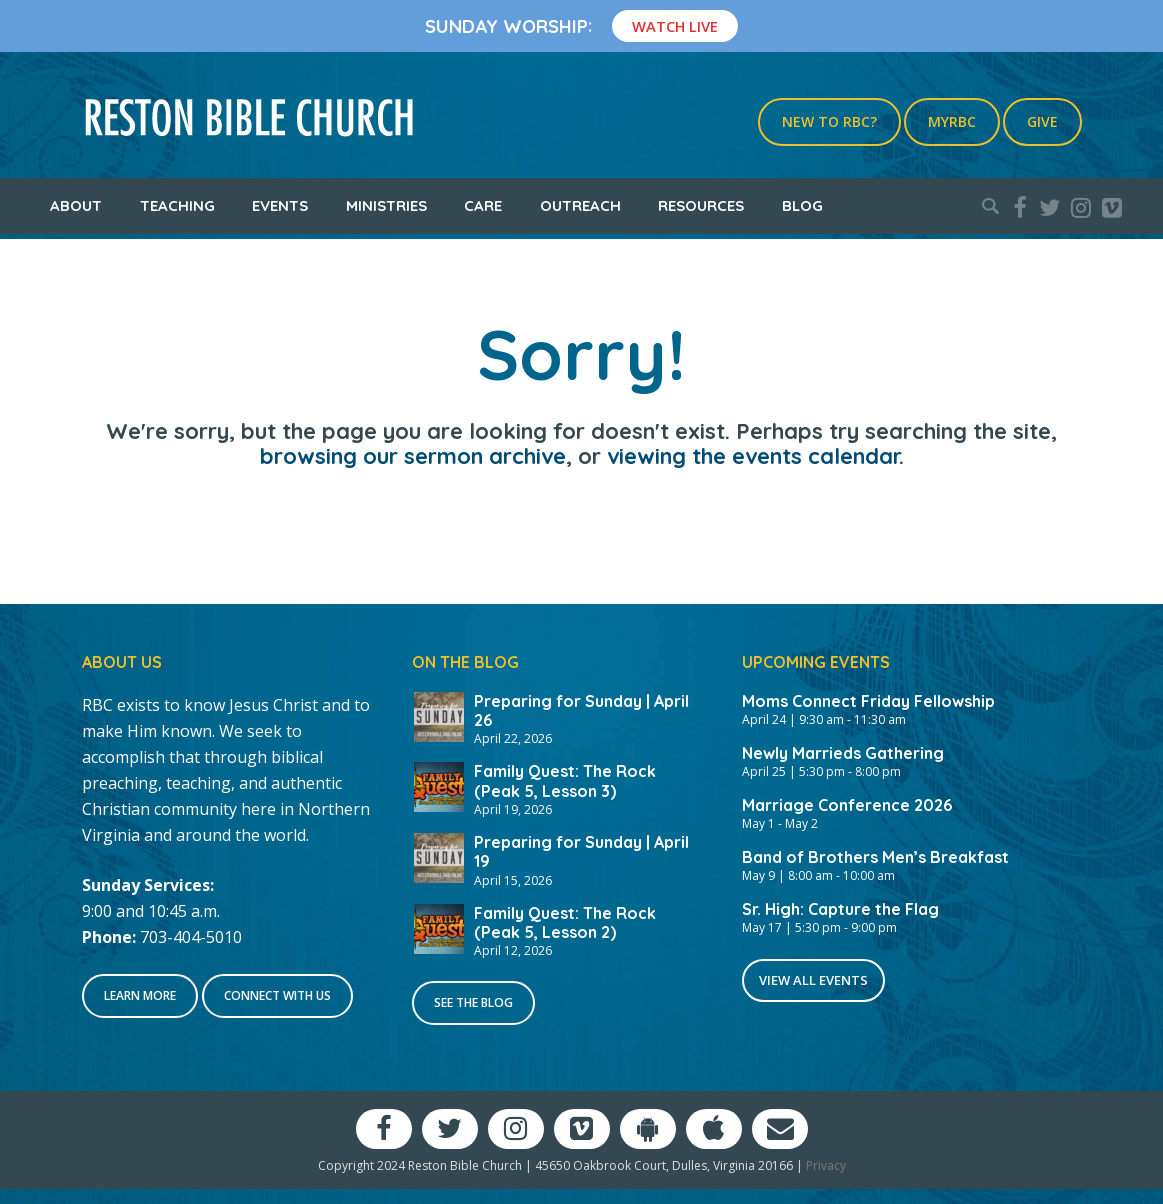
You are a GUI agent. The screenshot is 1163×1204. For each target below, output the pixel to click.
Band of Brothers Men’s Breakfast (875, 857)
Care (483, 205)
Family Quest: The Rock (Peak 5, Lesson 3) (565, 780)
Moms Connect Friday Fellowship (868, 701)
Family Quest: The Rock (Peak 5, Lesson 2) (565, 922)
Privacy (826, 1165)
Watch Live (675, 26)
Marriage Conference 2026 (847, 805)
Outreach (580, 205)
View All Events (813, 980)
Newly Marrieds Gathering (843, 753)
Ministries (386, 205)
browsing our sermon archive (413, 456)
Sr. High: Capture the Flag (840, 909)
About (76, 205)
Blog (802, 205)
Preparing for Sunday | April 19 (581, 851)
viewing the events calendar (753, 456)
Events (280, 205)
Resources (701, 205)
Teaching (177, 205)
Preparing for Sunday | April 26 (581, 710)
